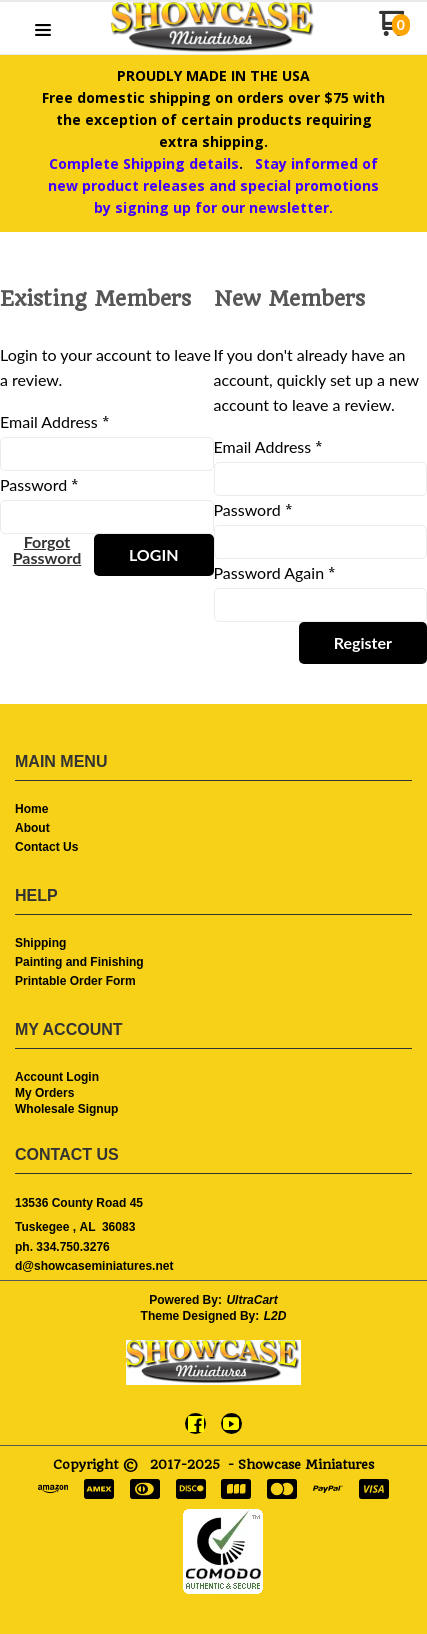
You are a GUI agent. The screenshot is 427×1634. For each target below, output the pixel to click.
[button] (43, 31)
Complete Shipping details (144, 163)
